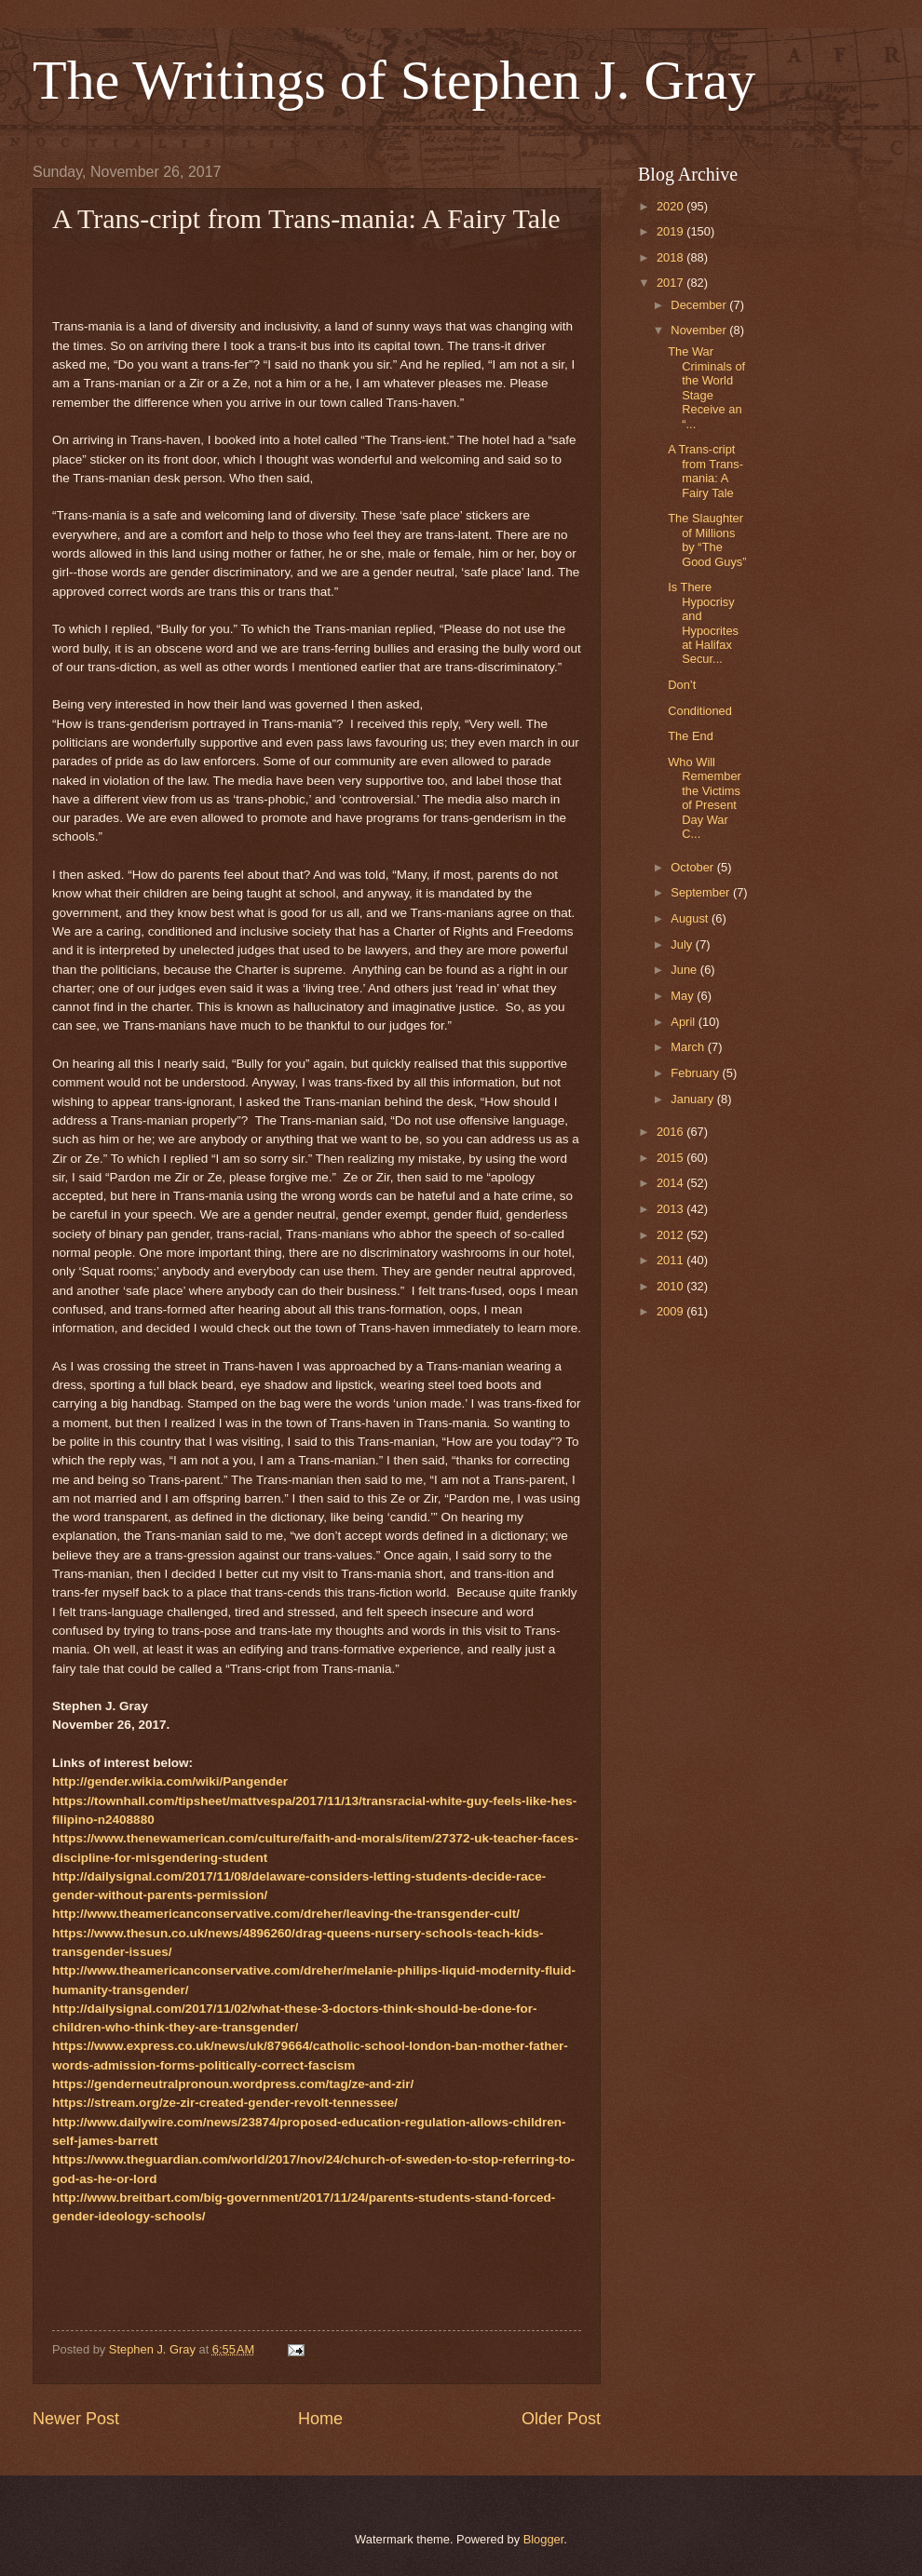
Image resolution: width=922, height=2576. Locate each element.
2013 (671, 1209)
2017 (671, 283)
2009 (671, 1311)
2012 (671, 1235)
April (684, 1022)
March (689, 1047)
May (684, 996)
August (691, 918)
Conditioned (700, 711)
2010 (671, 1286)
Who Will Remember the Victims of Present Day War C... (704, 798)
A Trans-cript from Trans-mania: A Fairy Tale (705, 470)
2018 (671, 257)
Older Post (561, 2418)
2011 (671, 1260)
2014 (671, 1183)
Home (320, 2418)
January (693, 1099)
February (696, 1073)
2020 (671, 206)
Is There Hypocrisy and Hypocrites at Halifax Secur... (703, 623)
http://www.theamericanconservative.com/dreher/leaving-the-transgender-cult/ (286, 1914)
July (683, 944)
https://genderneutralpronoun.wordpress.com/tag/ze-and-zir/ (233, 2084)
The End (690, 736)
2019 (671, 231)
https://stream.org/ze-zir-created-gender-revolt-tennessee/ (225, 2103)
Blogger (543, 2539)
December (700, 305)
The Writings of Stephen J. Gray (394, 80)
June (685, 970)
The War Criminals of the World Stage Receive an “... (706, 387)
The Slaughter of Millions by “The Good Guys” (707, 539)
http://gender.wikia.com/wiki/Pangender (170, 1781)
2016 (671, 1132)
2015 (671, 1158)
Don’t (682, 685)
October (693, 867)
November (700, 330)
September (702, 892)
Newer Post (76, 2418)
